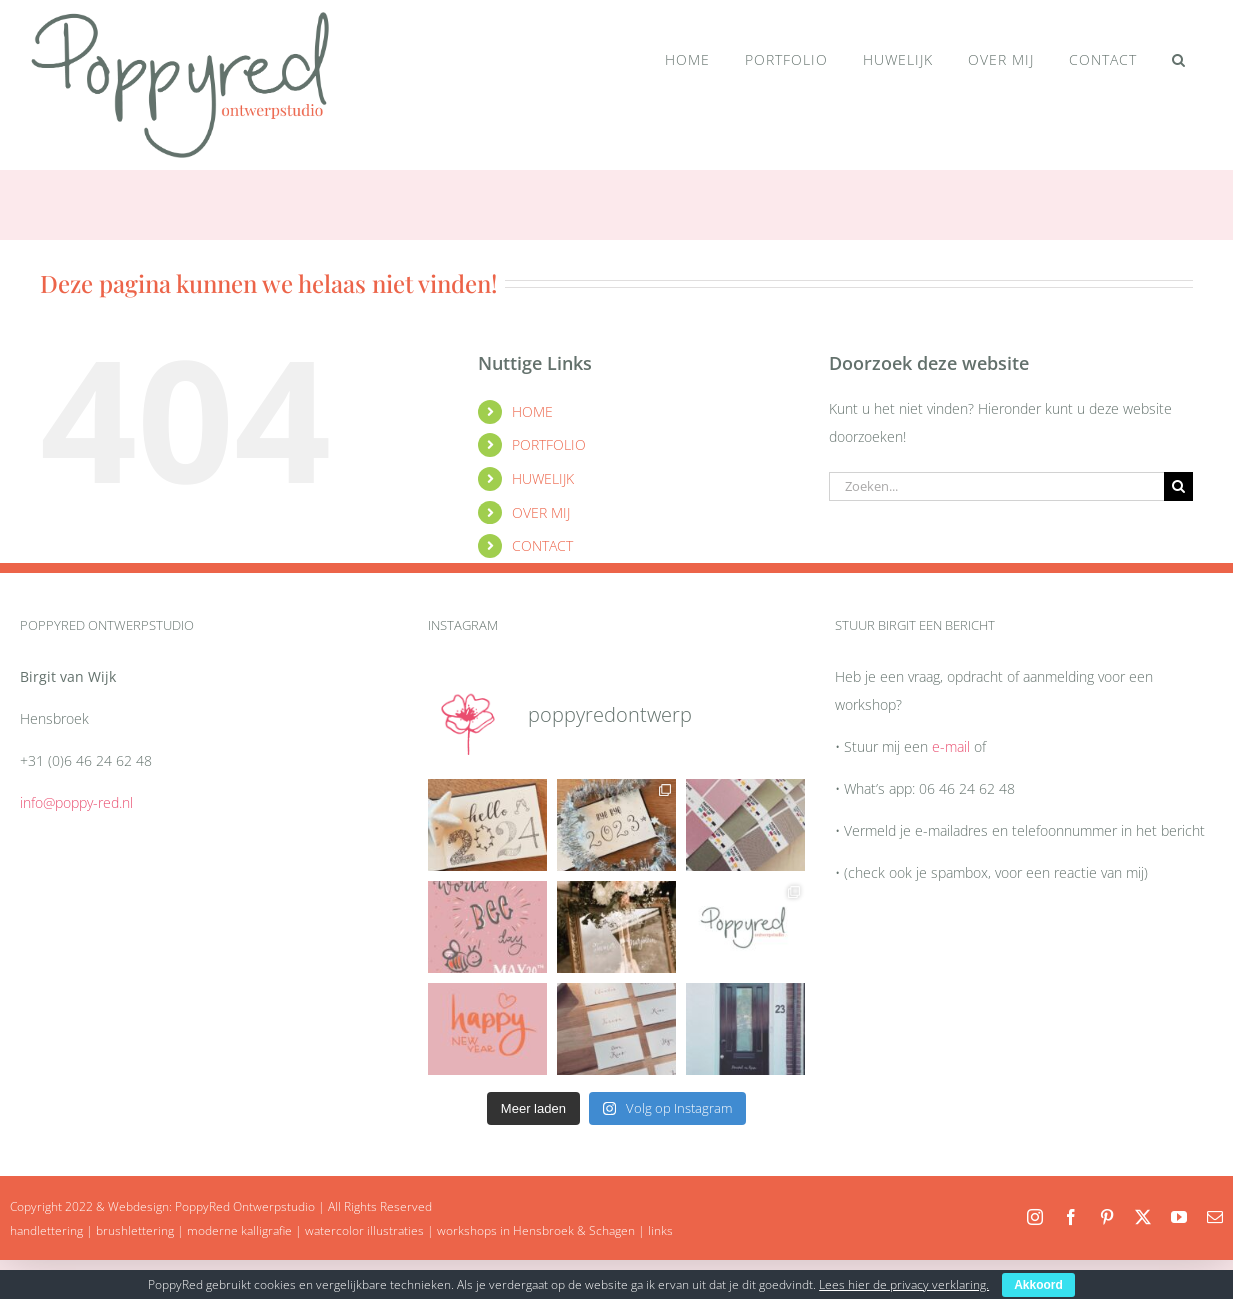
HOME (532, 411)
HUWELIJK (543, 478)
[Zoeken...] (996, 486)
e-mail (951, 746)
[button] (1178, 60)
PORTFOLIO (549, 444)
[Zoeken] (1178, 486)
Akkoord (1038, 1285)
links (660, 1230)
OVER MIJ (541, 512)
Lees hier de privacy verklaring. (904, 1284)
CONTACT (542, 545)
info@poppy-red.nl (76, 802)
